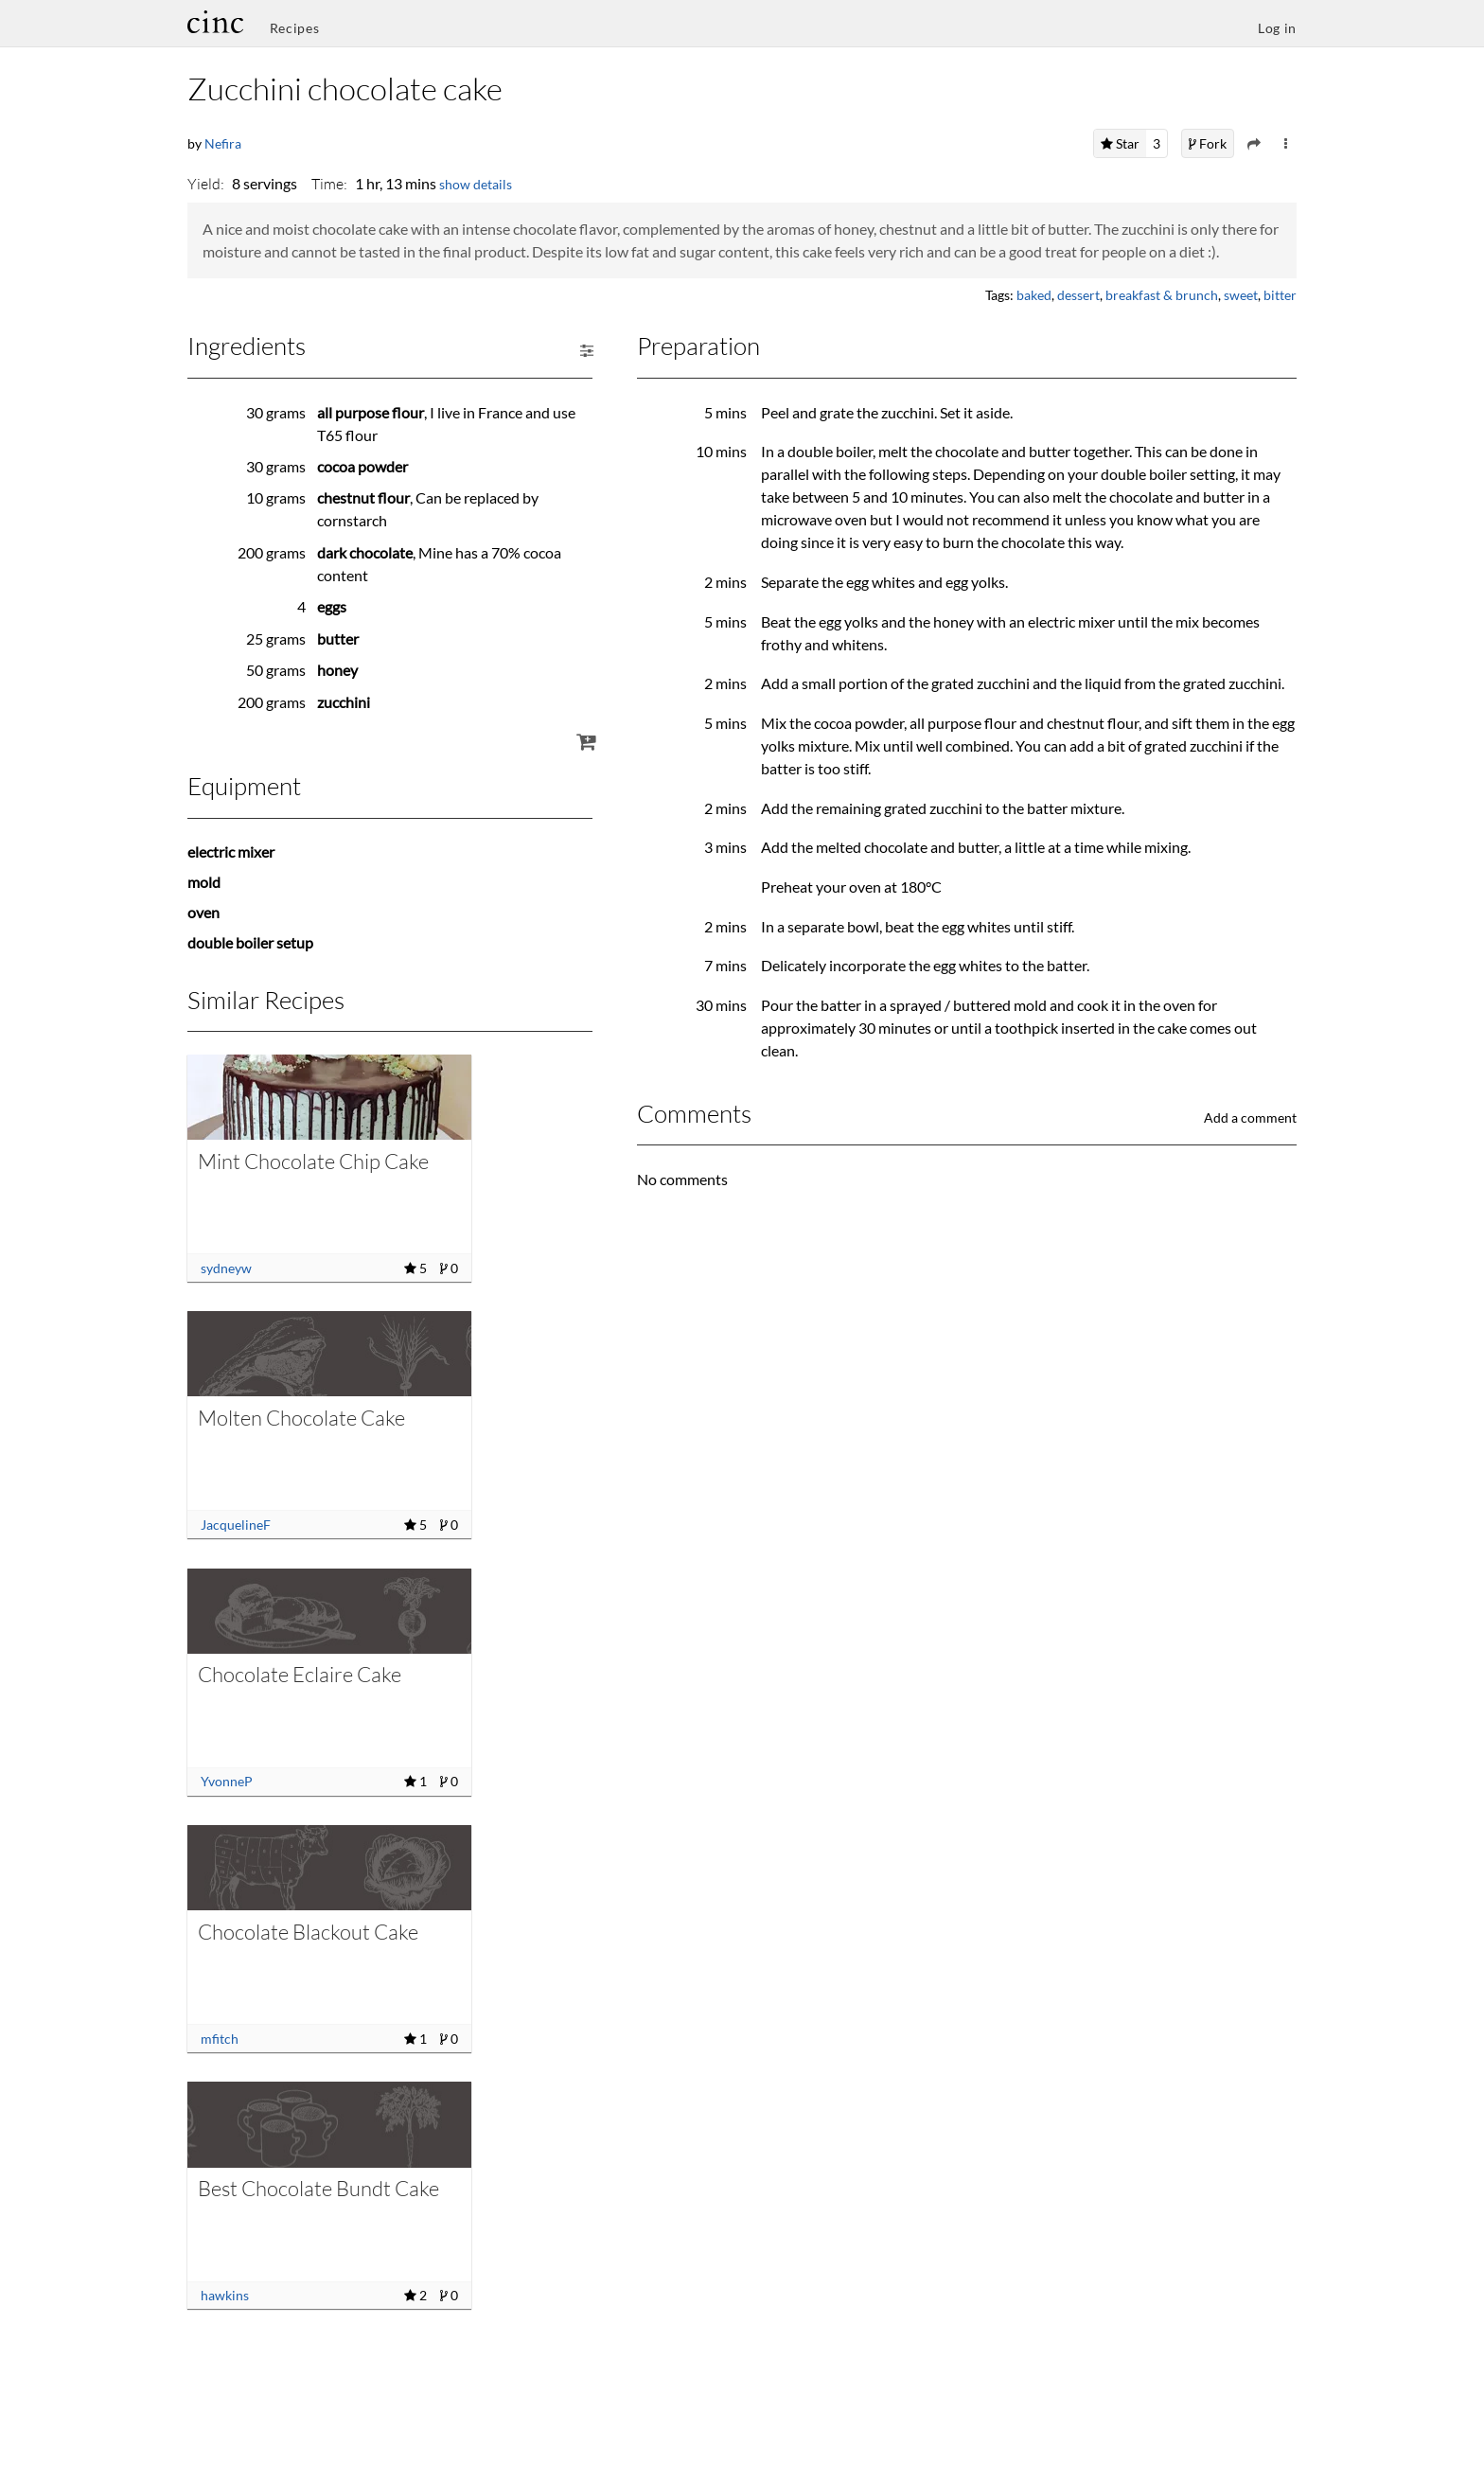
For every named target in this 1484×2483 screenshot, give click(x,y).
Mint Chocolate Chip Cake (313, 1161)
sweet (1241, 295)
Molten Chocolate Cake (301, 1417)
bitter (1280, 295)
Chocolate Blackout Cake (308, 1931)
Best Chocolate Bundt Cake (318, 2188)
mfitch (219, 2039)
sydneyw (226, 1268)
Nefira (222, 143)
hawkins (225, 2295)
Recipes (295, 28)
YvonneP (227, 1781)
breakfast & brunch (1161, 295)
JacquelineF (236, 1524)
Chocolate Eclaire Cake (299, 1674)
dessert (1078, 295)
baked (1033, 295)
